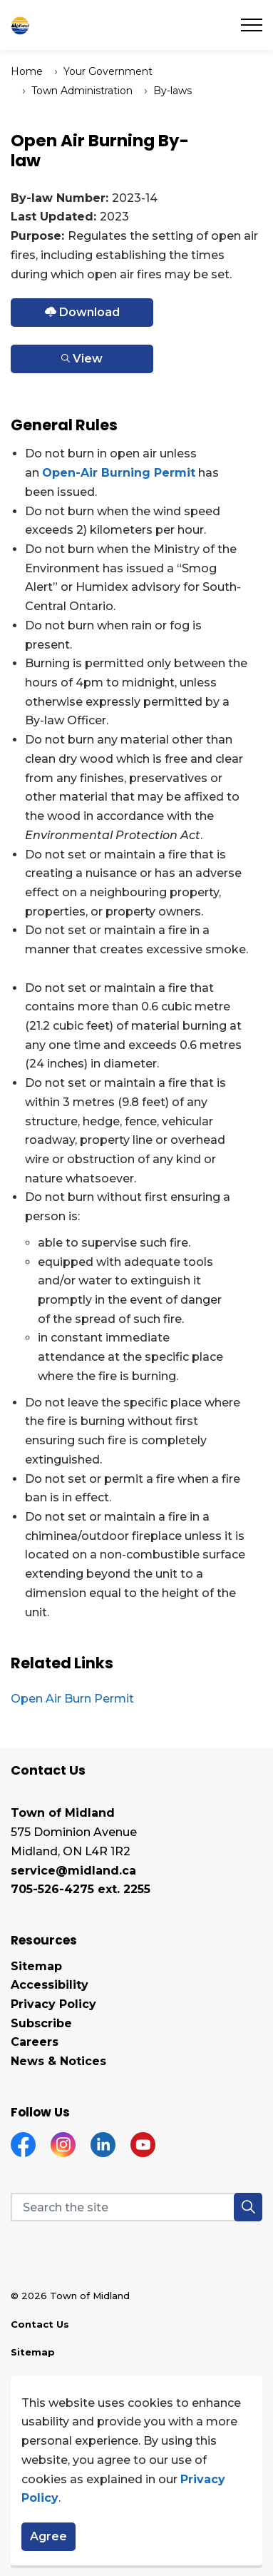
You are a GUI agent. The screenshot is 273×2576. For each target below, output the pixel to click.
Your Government (108, 71)
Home (27, 71)
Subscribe (41, 2023)
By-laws (172, 90)
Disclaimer (38, 2408)
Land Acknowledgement (74, 2380)
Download (82, 312)
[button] (248, 2207)
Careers (34, 2042)
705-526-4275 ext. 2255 (80, 1889)
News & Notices (58, 2061)
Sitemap (36, 1966)
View (82, 359)
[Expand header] (251, 25)
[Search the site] (136, 2207)
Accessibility (49, 1985)
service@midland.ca (73, 1870)
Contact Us (40, 2324)
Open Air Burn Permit (72, 1698)
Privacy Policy (53, 2004)
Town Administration (82, 90)
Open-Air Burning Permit (118, 473)
